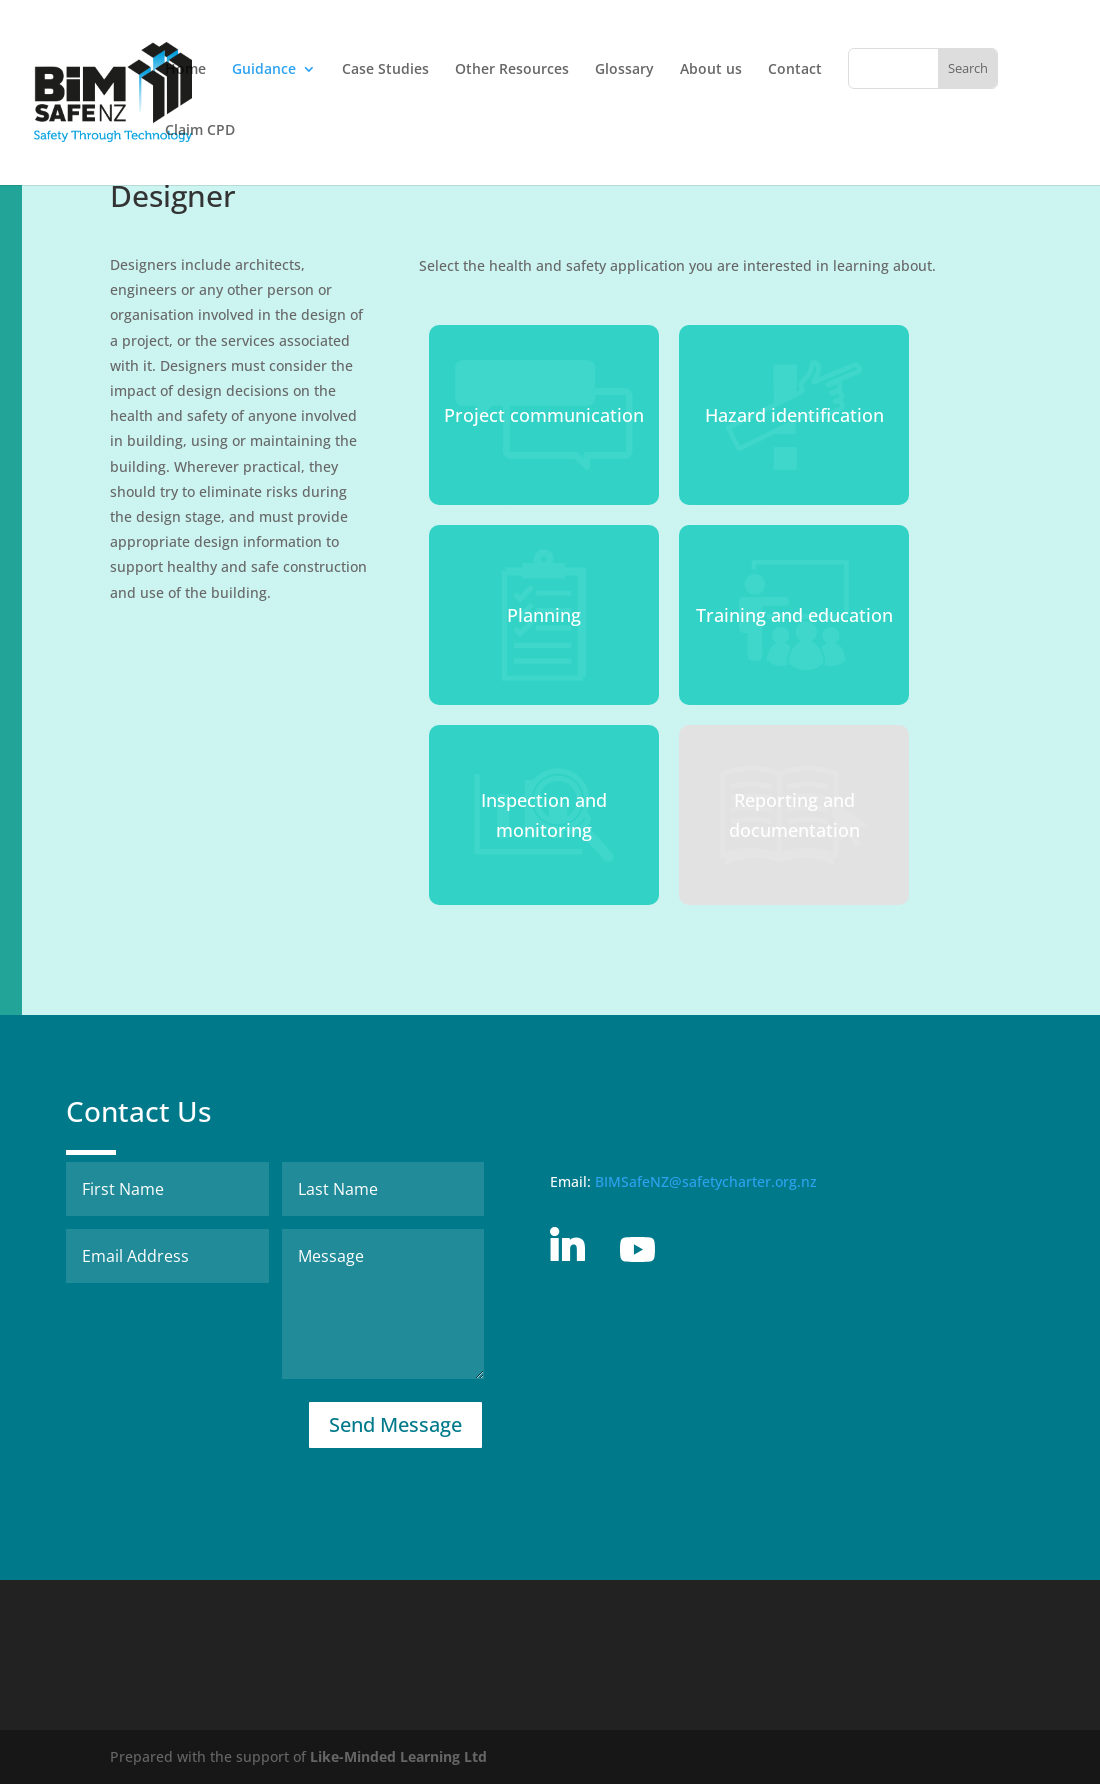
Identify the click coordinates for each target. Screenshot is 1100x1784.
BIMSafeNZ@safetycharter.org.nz (706, 1181)
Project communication (544, 415)
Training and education (794, 615)
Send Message (395, 1424)
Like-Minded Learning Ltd (398, 1756)
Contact (795, 70)
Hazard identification (794, 415)
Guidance (264, 70)
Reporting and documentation (794, 815)
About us (711, 70)
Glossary (624, 70)
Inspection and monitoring (544, 815)
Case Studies (385, 70)
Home (185, 70)
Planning (544, 615)
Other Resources (512, 70)
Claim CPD (200, 131)
